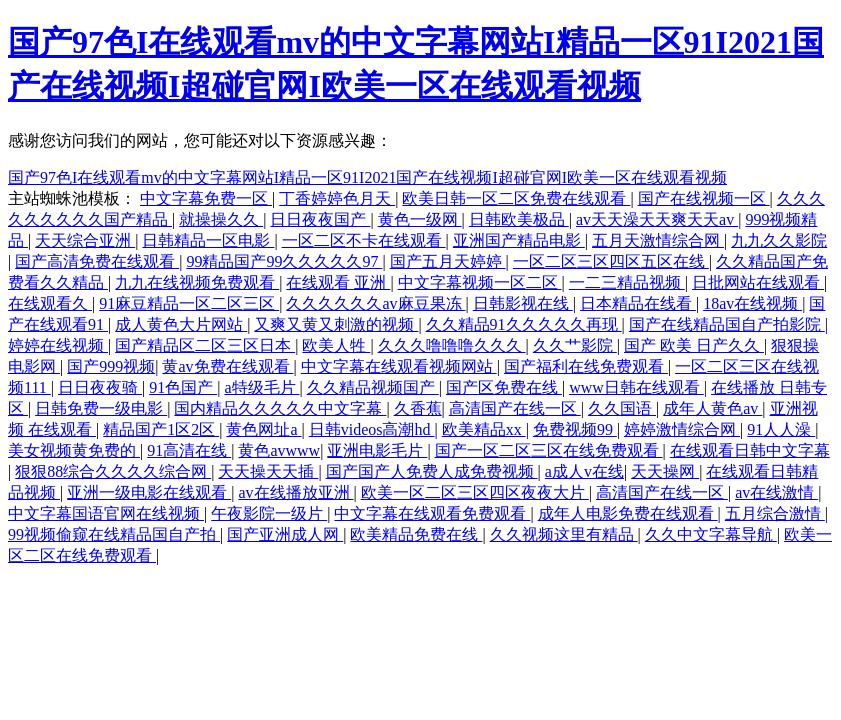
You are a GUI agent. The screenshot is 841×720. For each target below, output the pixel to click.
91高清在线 (189, 450)
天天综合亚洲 (85, 240)
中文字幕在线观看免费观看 (432, 513)
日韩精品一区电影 (208, 240)
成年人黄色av (712, 408)
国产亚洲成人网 (285, 534)
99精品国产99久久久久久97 (284, 261)
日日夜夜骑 (100, 387)
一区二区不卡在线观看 (364, 240)
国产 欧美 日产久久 (694, 345)
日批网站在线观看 (758, 282)
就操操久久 (221, 219)
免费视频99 (575, 429)
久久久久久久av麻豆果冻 (375, 303)
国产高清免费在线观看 (97, 261)
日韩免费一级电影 (101, 408)
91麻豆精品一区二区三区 (189, 303)
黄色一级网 (420, 219)
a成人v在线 (584, 471)
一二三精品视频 (627, 282)
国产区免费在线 (504, 387)
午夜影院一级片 (269, 513)
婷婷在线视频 (58, 345)
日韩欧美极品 (519, 219)
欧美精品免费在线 (416, 534)
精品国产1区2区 (161, 429)
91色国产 (183, 387)
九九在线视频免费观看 (197, 282)
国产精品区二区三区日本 (205, 345)
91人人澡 (781, 429)
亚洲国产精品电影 (519, 240)
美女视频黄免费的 (74, 450)
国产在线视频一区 (704, 198)
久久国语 (622, 408)
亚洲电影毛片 (377, 450)
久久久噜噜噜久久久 (452, 345)
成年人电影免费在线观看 (628, 513)
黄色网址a (263, 429)
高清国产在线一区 (515, 408)
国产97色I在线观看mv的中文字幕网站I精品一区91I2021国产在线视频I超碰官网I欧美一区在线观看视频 (367, 177)
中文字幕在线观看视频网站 (399, 366)
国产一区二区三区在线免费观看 (549, 450)
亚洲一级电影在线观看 (149, 492)
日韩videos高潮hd (372, 429)
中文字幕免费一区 (206, 198)
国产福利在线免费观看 (586, 366)
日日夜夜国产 (320, 219)
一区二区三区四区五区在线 (611, 261)
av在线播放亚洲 (295, 492)
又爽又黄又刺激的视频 (336, 324)
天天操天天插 (268, 471)
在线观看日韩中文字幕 (750, 450)
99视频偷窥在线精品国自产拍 (114, 534)
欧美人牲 (336, 345)
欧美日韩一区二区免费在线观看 (516, 198)
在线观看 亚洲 (338, 282)
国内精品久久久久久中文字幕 (280, 408)
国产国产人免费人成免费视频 (432, 471)
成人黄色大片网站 (181, 324)
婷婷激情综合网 (682, 429)
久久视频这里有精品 (564, 534)
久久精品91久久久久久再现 (524, 324)
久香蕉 (418, 408)
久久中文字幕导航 (711, 534)
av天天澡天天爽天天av (657, 219)
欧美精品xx (484, 429)
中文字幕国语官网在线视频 (106, 513)
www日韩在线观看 (636, 387)
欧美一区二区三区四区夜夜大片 (475, 492)
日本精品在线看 (638, 303)
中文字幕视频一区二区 (480, 282)
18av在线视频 (752, 303)
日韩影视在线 (523, 303)
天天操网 (665, 471)
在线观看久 (50, 303)
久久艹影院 (575, 345)
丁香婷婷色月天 (337, 198)
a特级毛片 (261, 387)
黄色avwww (279, 450)
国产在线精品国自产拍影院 (727, 324)
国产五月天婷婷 (448, 261)
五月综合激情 (775, 513)
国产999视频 (111, 366)
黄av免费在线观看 (227, 366)
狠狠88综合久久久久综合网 (113, 471)
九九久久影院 (779, 240)
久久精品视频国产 (373, 387)
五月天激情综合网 (658, 240)
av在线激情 (776, 492)
